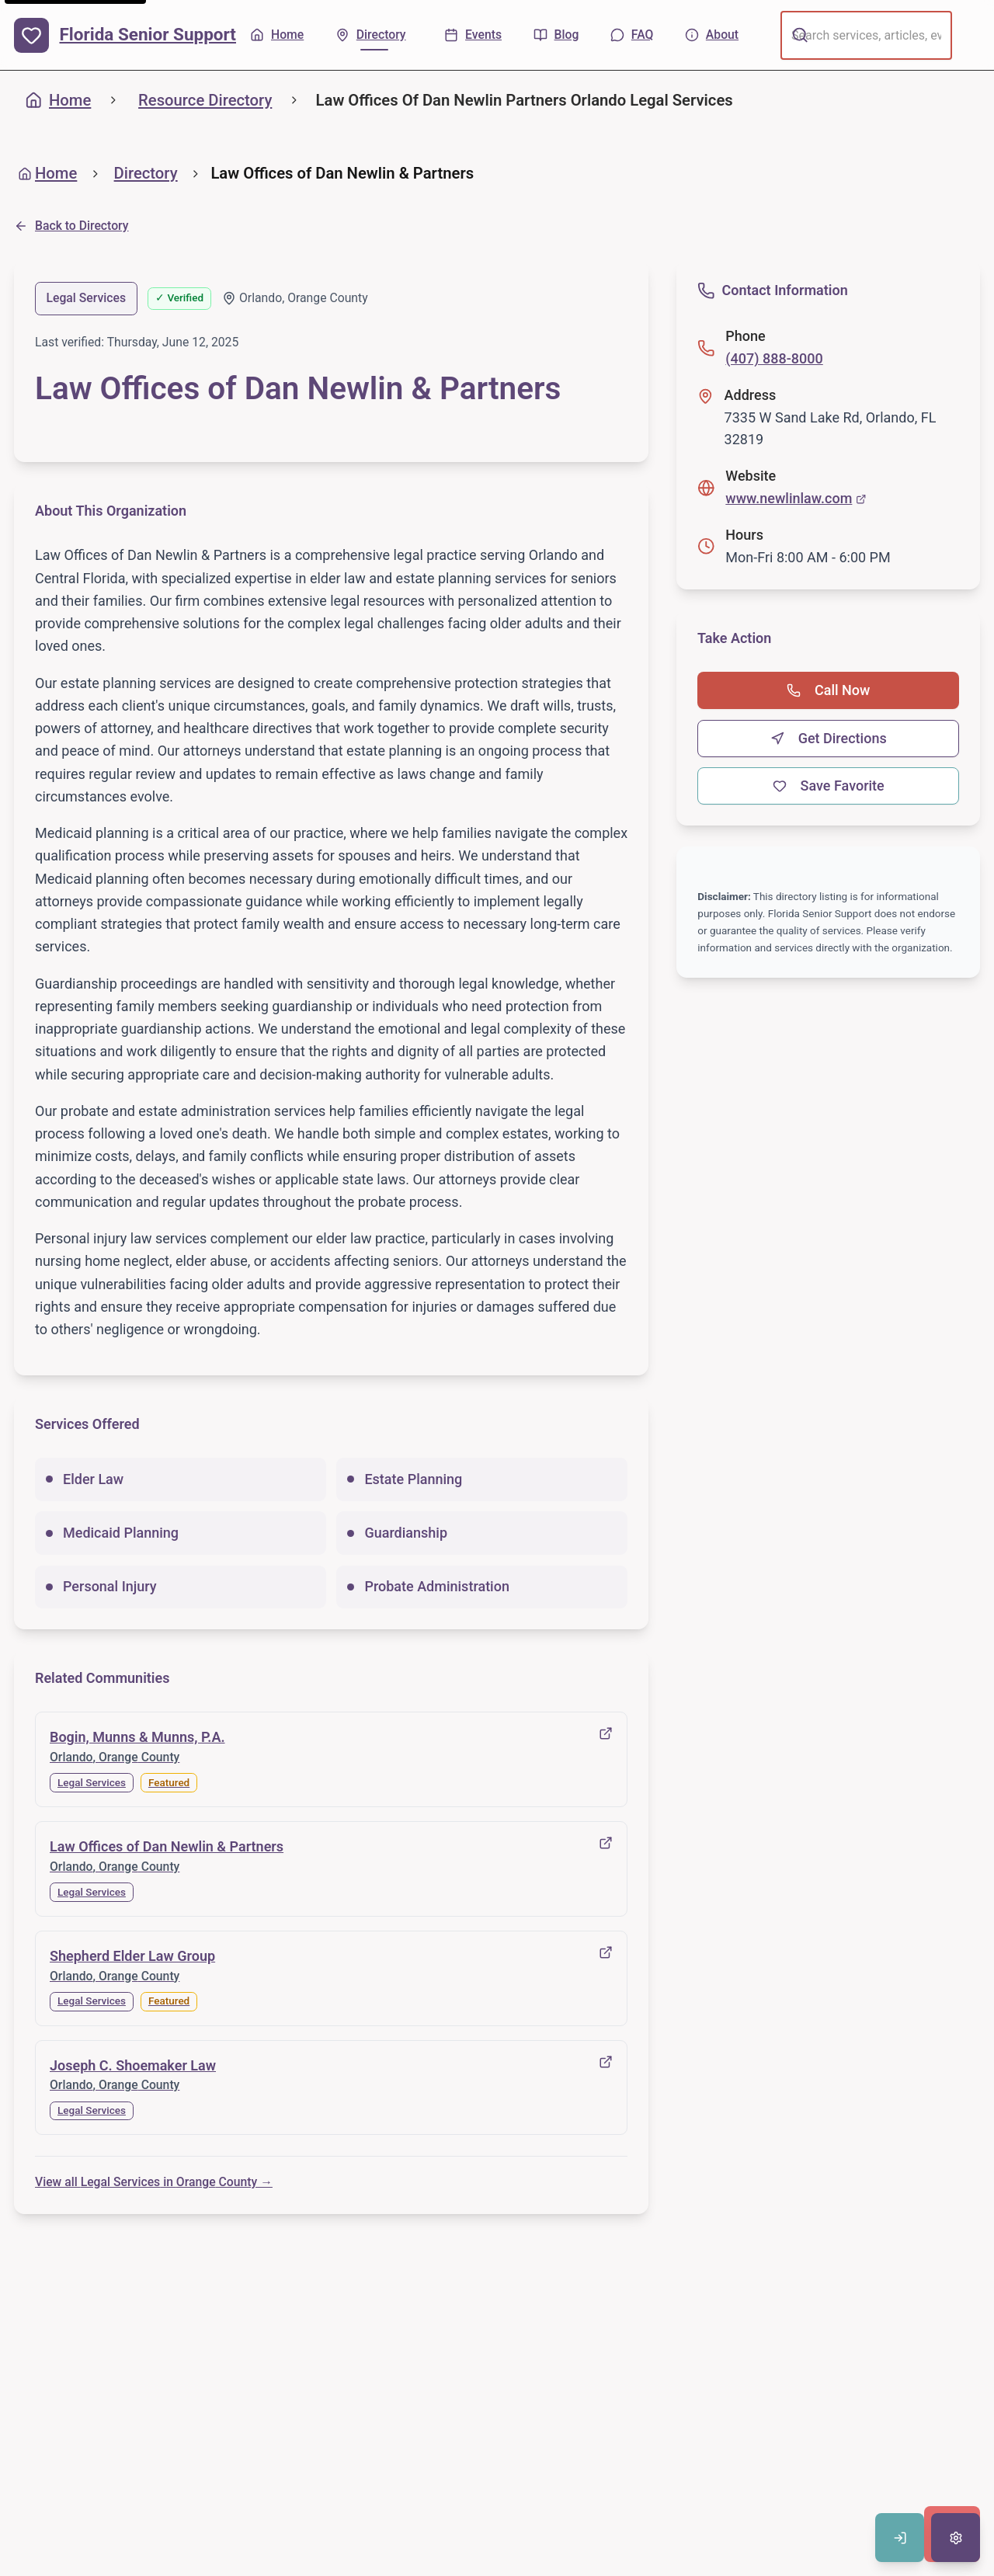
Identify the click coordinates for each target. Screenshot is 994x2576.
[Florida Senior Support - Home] (125, 35)
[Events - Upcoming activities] (473, 35)
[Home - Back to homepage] (277, 35)
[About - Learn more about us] (711, 35)
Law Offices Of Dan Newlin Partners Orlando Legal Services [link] (524, 100)
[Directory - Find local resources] (374, 35)
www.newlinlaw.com (795, 498)
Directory (146, 173)
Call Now (828, 690)
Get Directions (828, 738)
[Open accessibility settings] (955, 2537)
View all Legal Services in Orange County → (154, 2181)
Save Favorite (829, 785)
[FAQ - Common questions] (632, 35)
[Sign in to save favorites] (899, 2537)
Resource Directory (205, 100)
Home (58, 100)
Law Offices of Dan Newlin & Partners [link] (342, 173)
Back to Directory (71, 225)
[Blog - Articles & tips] (556, 35)
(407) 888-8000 (773, 358)
